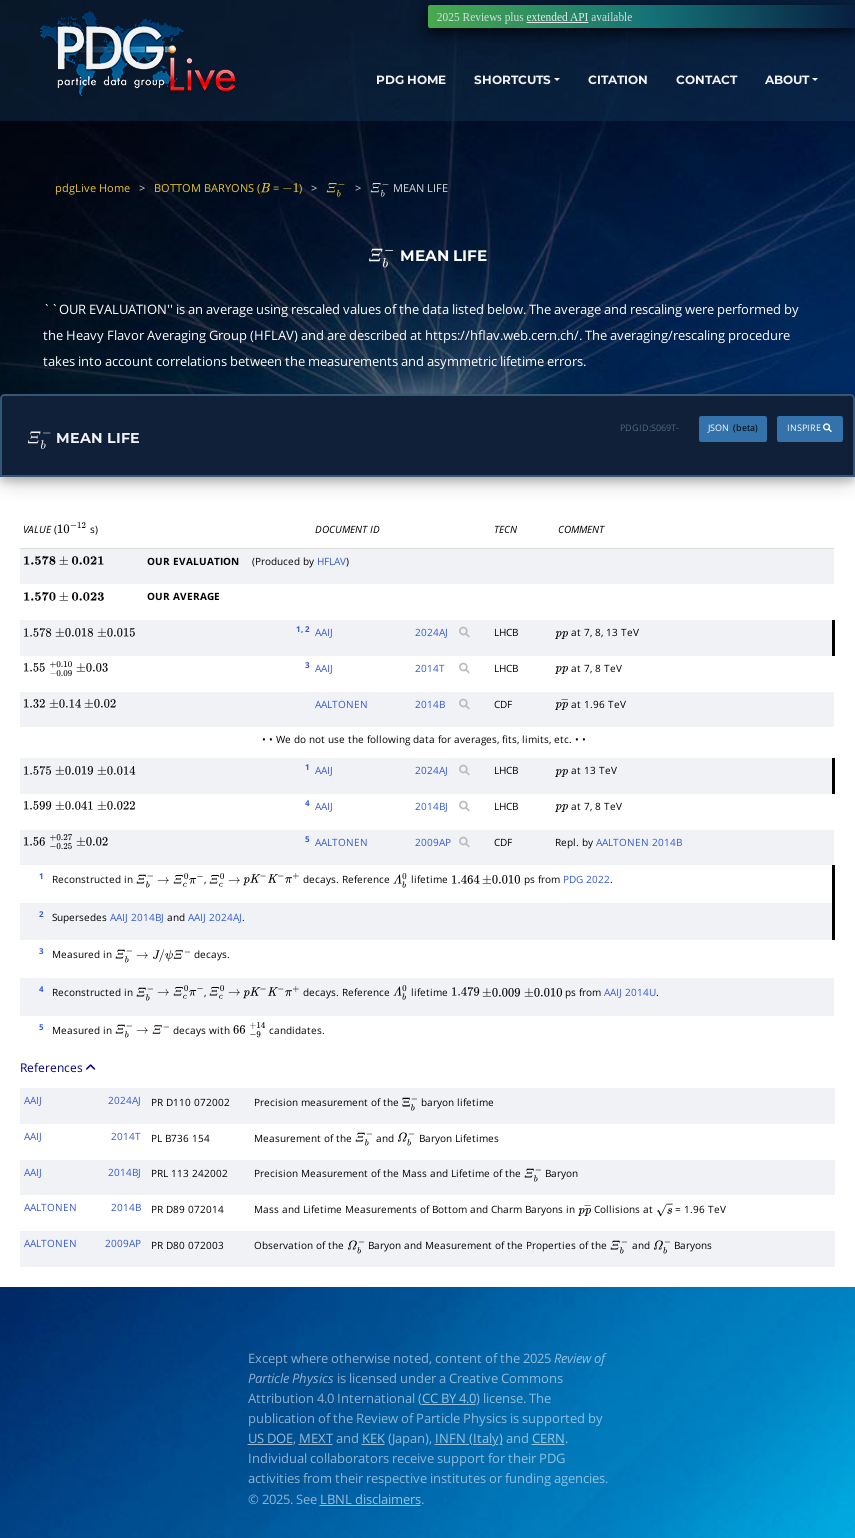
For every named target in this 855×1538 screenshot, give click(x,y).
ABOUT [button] (774, 85)
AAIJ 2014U (630, 992)
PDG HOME (348, 85)
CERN (548, 1438)
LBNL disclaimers (370, 1499)
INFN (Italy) (469, 1438)
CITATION (583, 85)
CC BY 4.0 (449, 1398)
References (59, 1067)
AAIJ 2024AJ (215, 917)
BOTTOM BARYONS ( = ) (228, 187)
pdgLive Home (92, 187)
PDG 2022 (586, 879)
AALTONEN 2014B (639, 842)
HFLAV (331, 561)
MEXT (316, 1438)
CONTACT (683, 85)
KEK (373, 1438)
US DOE (270, 1438)
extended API (558, 17)
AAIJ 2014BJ (137, 917)
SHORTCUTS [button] (463, 85)
